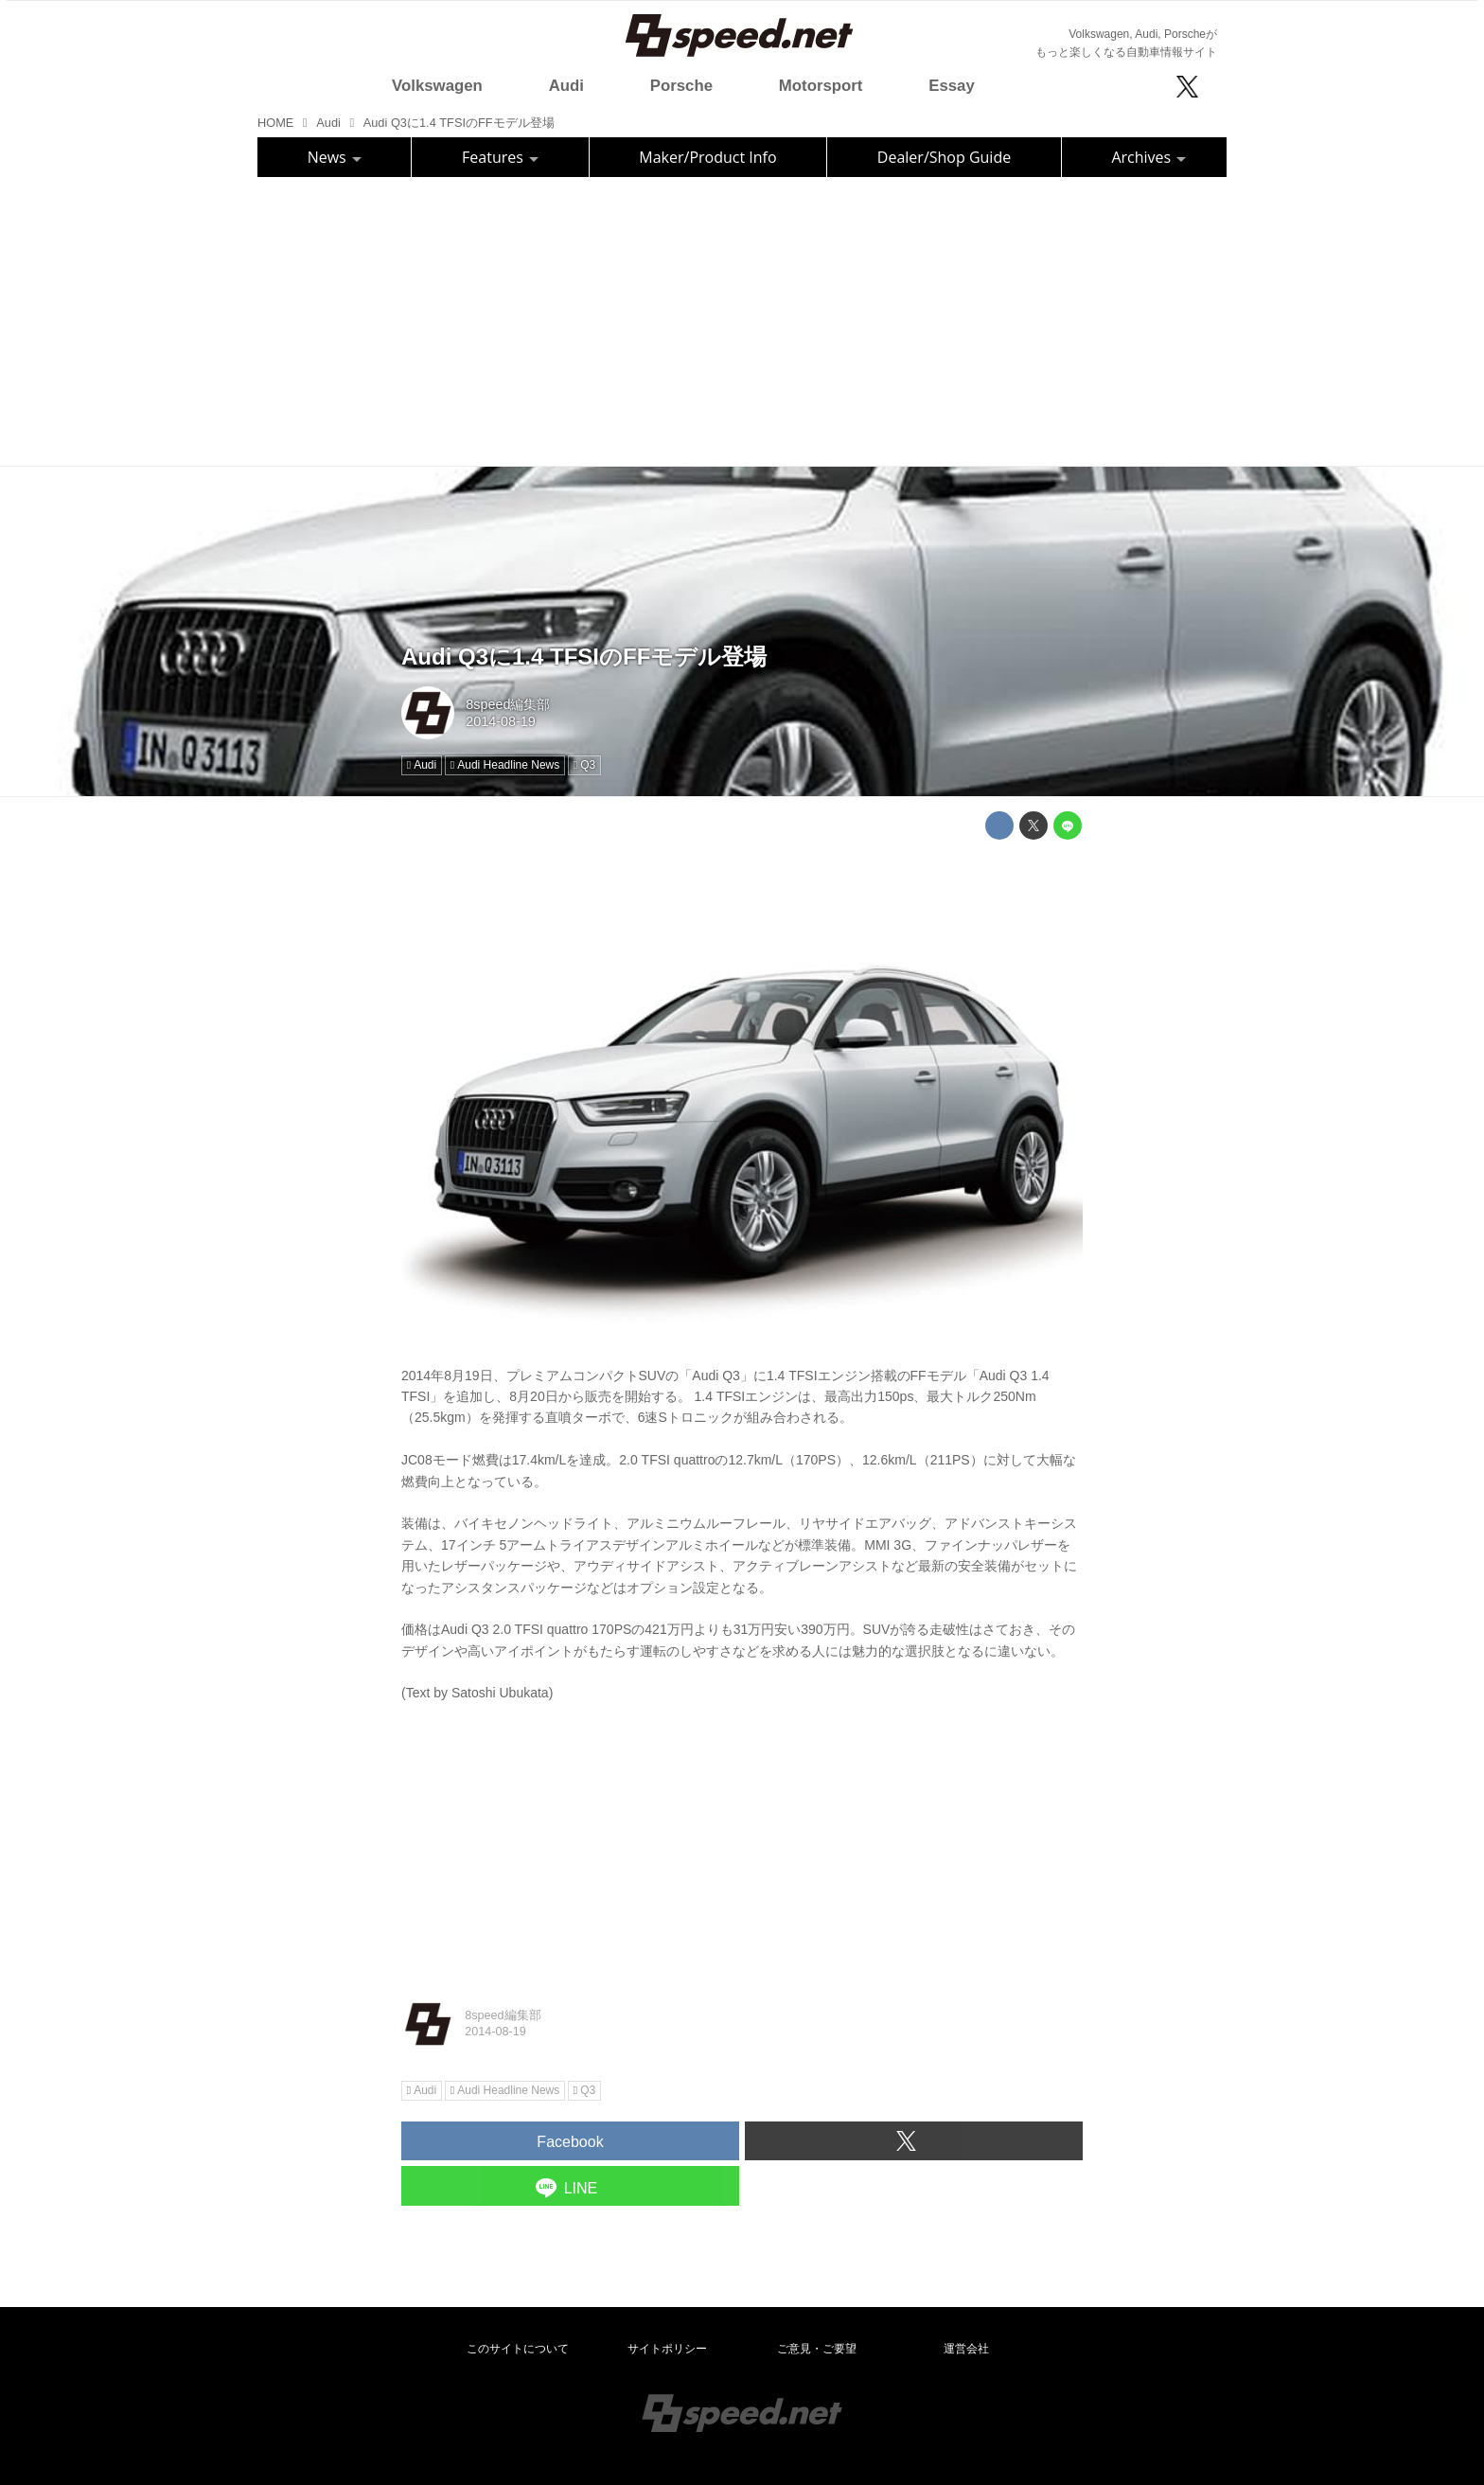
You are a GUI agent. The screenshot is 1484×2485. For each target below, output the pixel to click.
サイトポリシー (667, 2348)
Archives (1148, 157)
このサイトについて (518, 2348)
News (335, 157)
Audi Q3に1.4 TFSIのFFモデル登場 (584, 656)
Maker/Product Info (707, 157)
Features (500, 157)
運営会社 (966, 2348)
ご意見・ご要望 (817, 2348)
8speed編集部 (508, 704)
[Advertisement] (742, 319)
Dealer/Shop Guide (944, 157)
